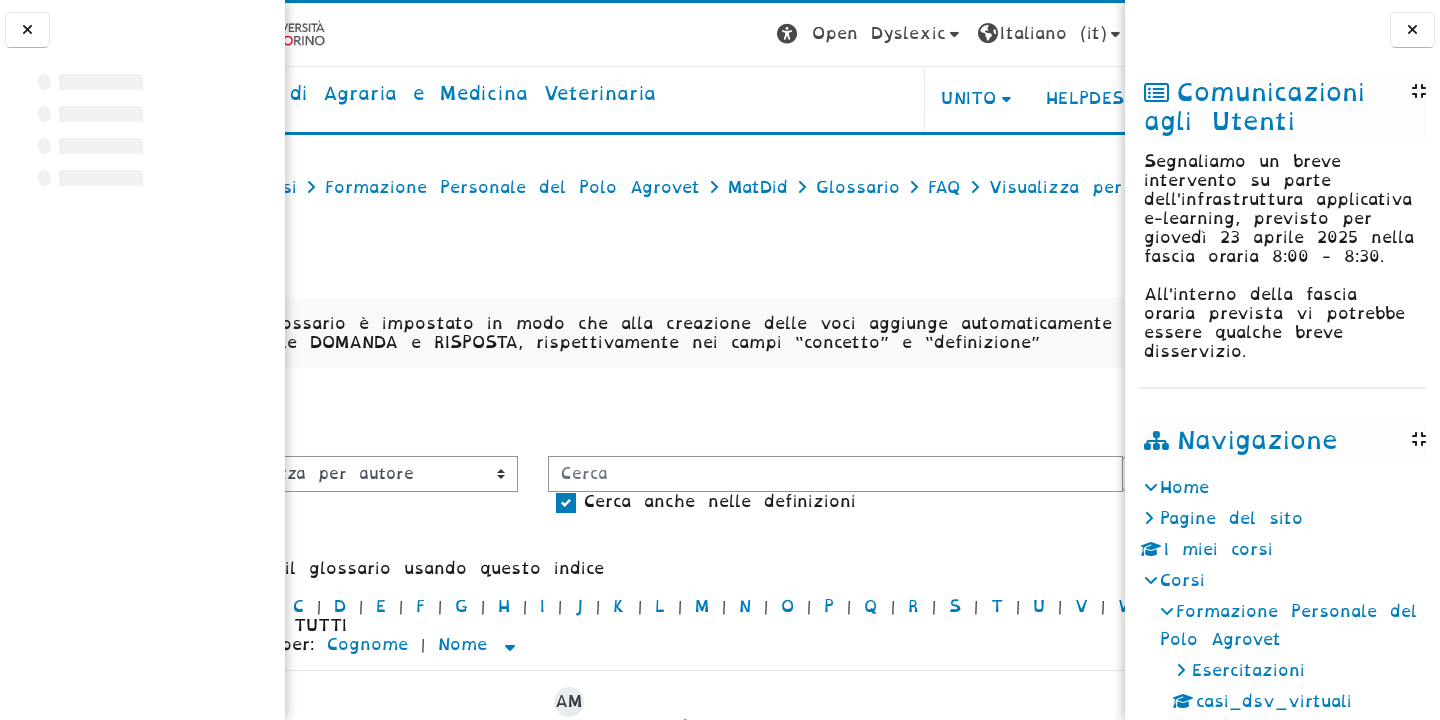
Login (1085, 33)
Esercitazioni (1248, 670)
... (1089, 473)
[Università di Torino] (347, 33)
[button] (777, 34)
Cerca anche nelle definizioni (465, 626)
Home (1184, 487)
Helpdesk (998, 98)
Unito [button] (876, 98)
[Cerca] (580, 598)
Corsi (1182, 580)
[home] (514, 95)
